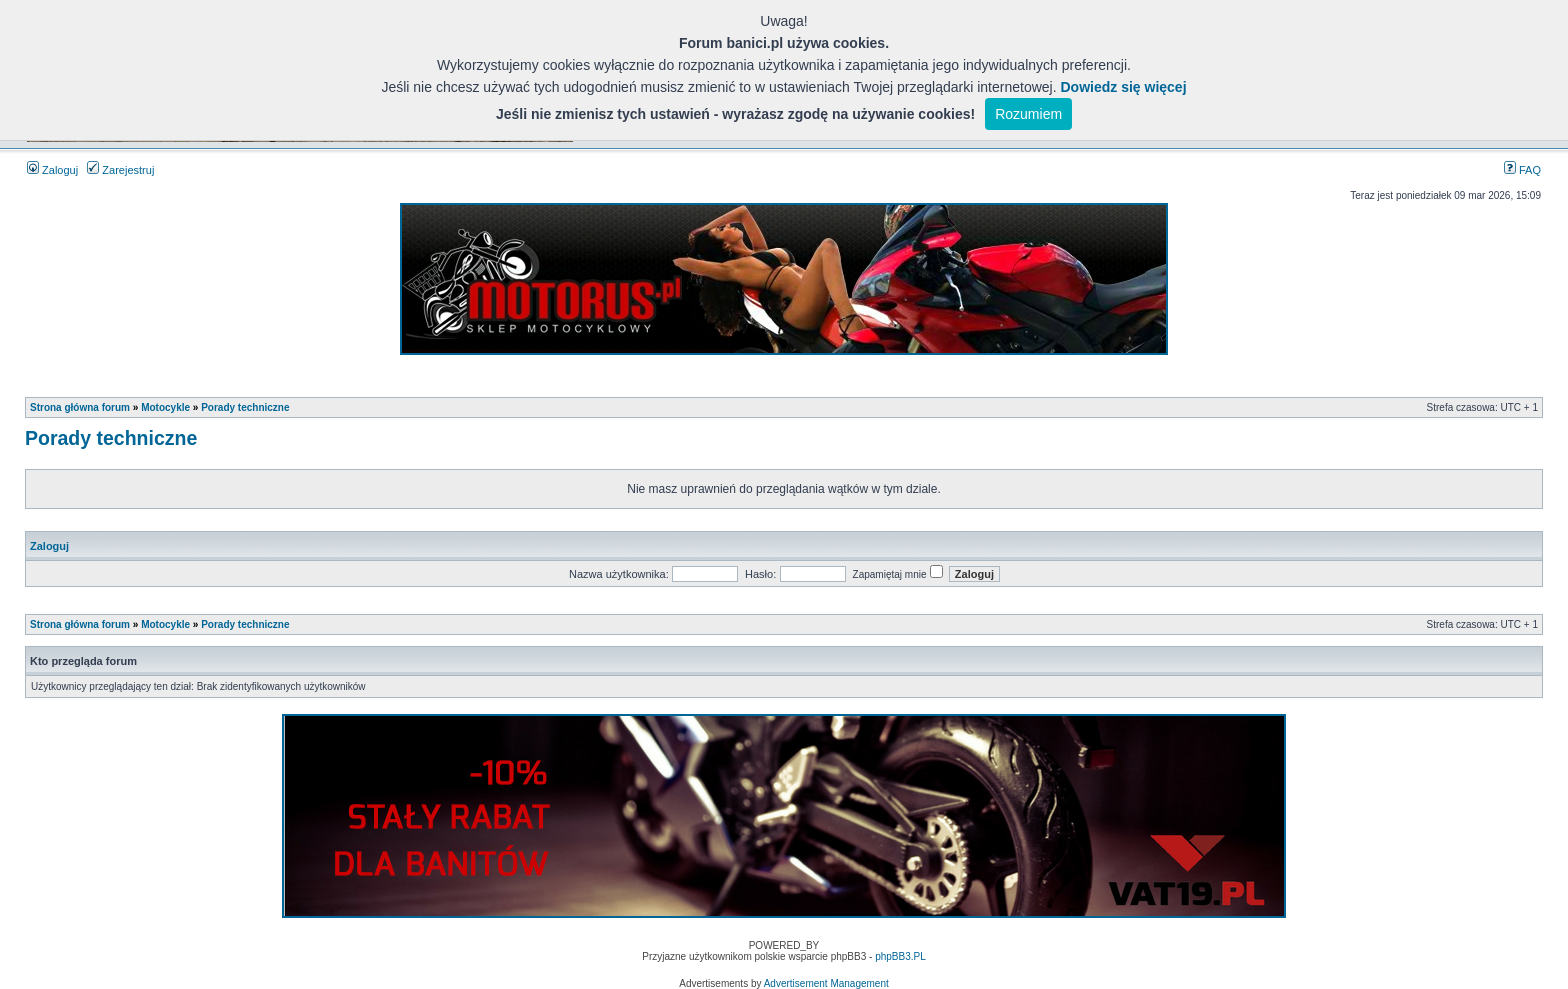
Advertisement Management (826, 983)
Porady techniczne (245, 407)
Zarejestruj (120, 170)
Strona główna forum (80, 407)
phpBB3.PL (900, 956)
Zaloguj (52, 170)
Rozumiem (1028, 114)
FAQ (1522, 170)
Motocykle (165, 407)
